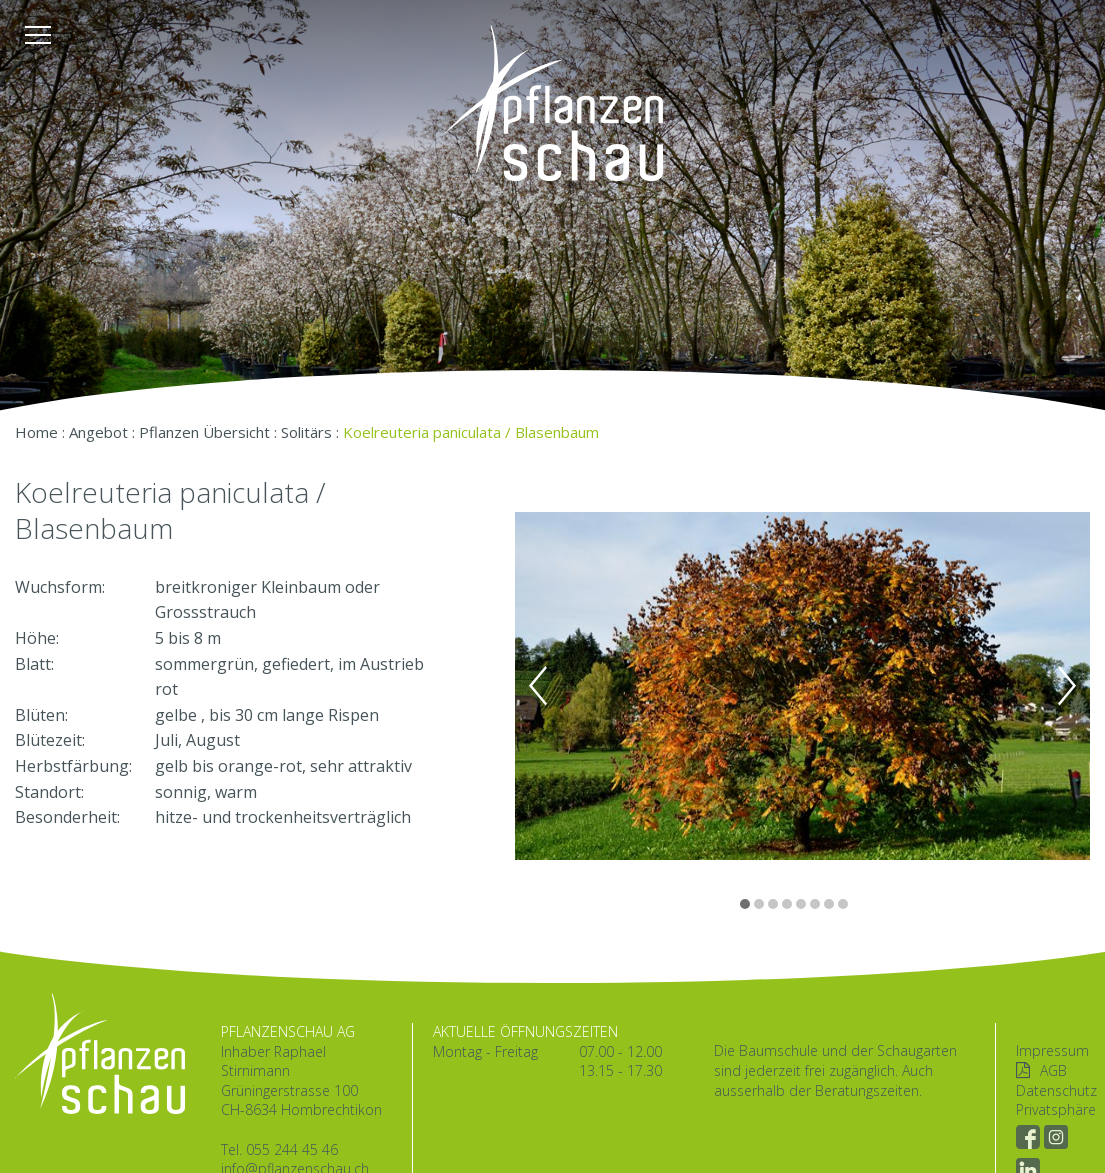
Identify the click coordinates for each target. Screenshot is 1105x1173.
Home (36, 432)
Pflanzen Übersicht (204, 432)
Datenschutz (1056, 1090)
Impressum (1052, 1050)
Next (1067, 686)
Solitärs (306, 432)
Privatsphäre (1056, 1109)
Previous (538, 686)
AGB (1053, 1070)
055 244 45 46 (292, 1149)
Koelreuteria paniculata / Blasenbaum (471, 432)
